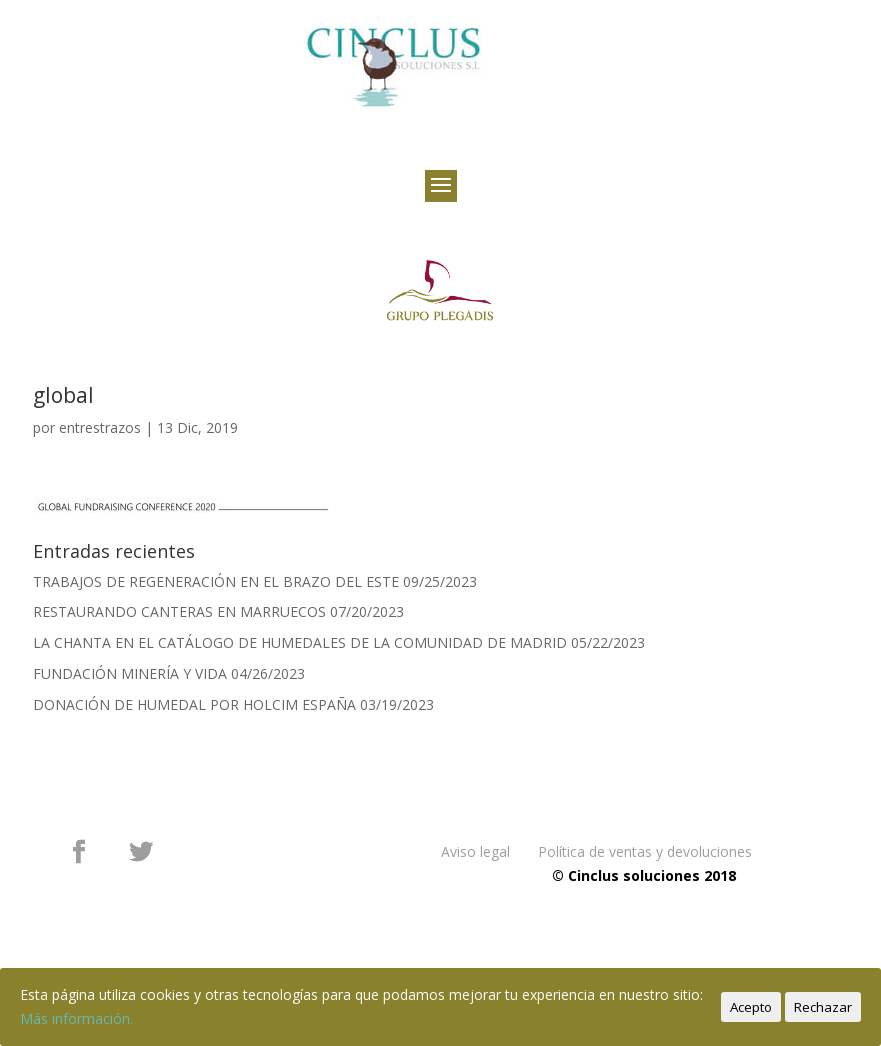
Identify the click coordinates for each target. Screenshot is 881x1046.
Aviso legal (475, 851)
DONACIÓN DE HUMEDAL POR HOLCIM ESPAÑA (194, 704)
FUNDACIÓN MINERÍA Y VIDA (130, 673)
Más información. (76, 1018)
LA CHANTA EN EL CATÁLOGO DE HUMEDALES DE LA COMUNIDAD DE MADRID (300, 642)
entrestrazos (100, 427)
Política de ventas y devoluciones (645, 851)
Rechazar (823, 1007)
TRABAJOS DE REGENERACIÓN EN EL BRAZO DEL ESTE (216, 581)
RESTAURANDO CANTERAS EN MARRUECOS (179, 611)
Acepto (751, 1007)
